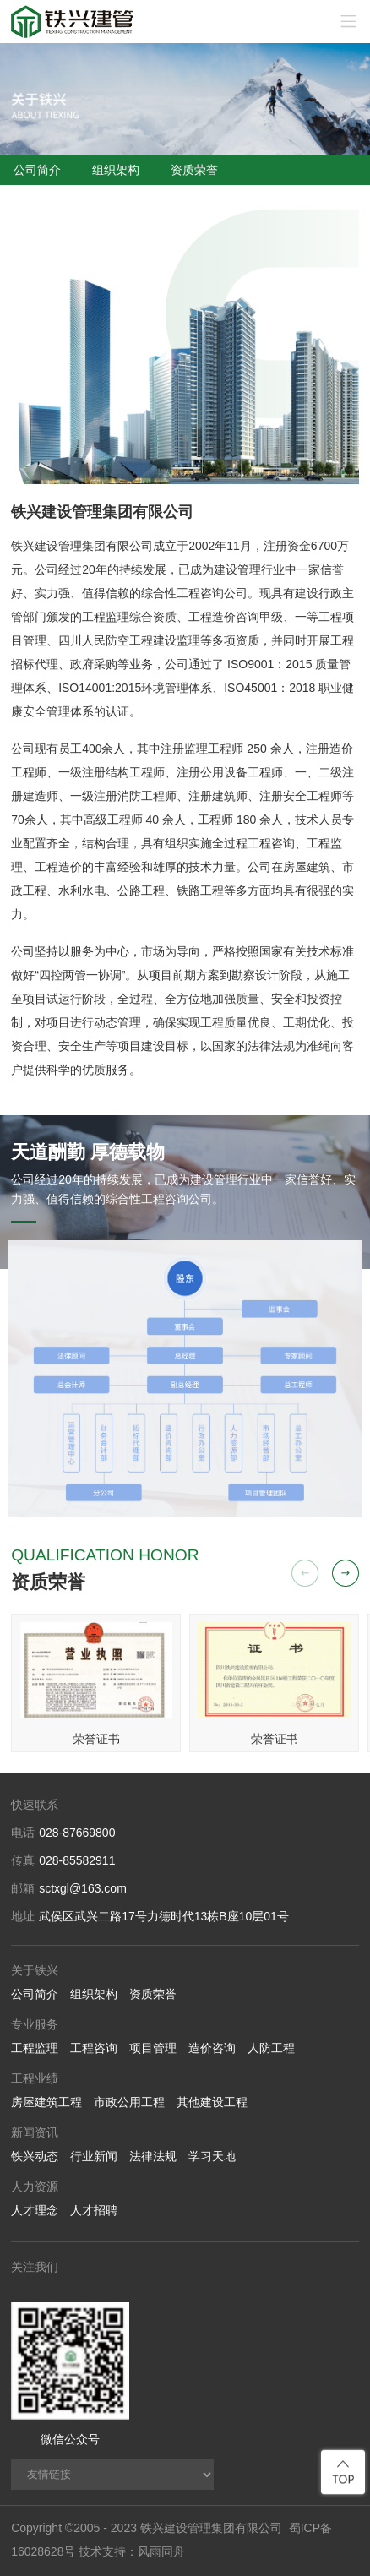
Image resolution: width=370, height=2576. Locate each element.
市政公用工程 (129, 2102)
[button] (345, 1573)
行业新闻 (93, 2156)
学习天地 (212, 2156)
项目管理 (153, 2048)
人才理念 (34, 2210)
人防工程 (271, 2048)
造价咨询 (212, 2048)
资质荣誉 (194, 170)
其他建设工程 (212, 2102)
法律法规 (153, 2156)
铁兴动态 (34, 2156)
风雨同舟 (161, 2551)
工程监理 (34, 2048)
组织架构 (115, 170)
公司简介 (37, 170)
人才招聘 (93, 2210)
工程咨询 (93, 2048)
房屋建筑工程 (46, 2102)
